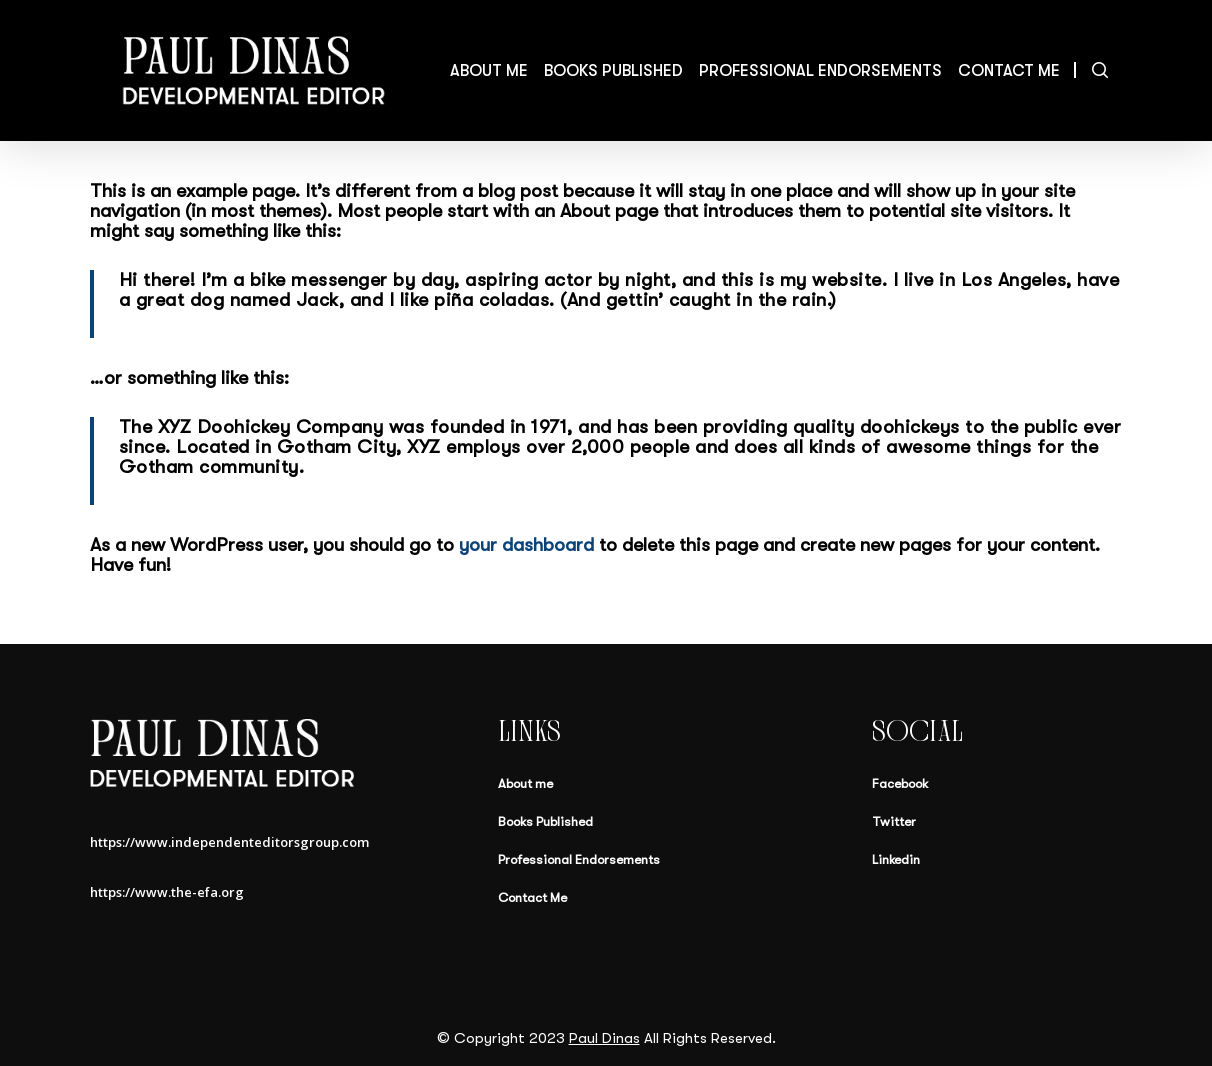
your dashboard (526, 545)
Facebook (900, 783)
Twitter (894, 821)
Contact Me (532, 897)
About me (525, 783)
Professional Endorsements (579, 859)
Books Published (545, 821)
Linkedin (896, 859)
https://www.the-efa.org (170, 892)
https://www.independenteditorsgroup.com (229, 842)
